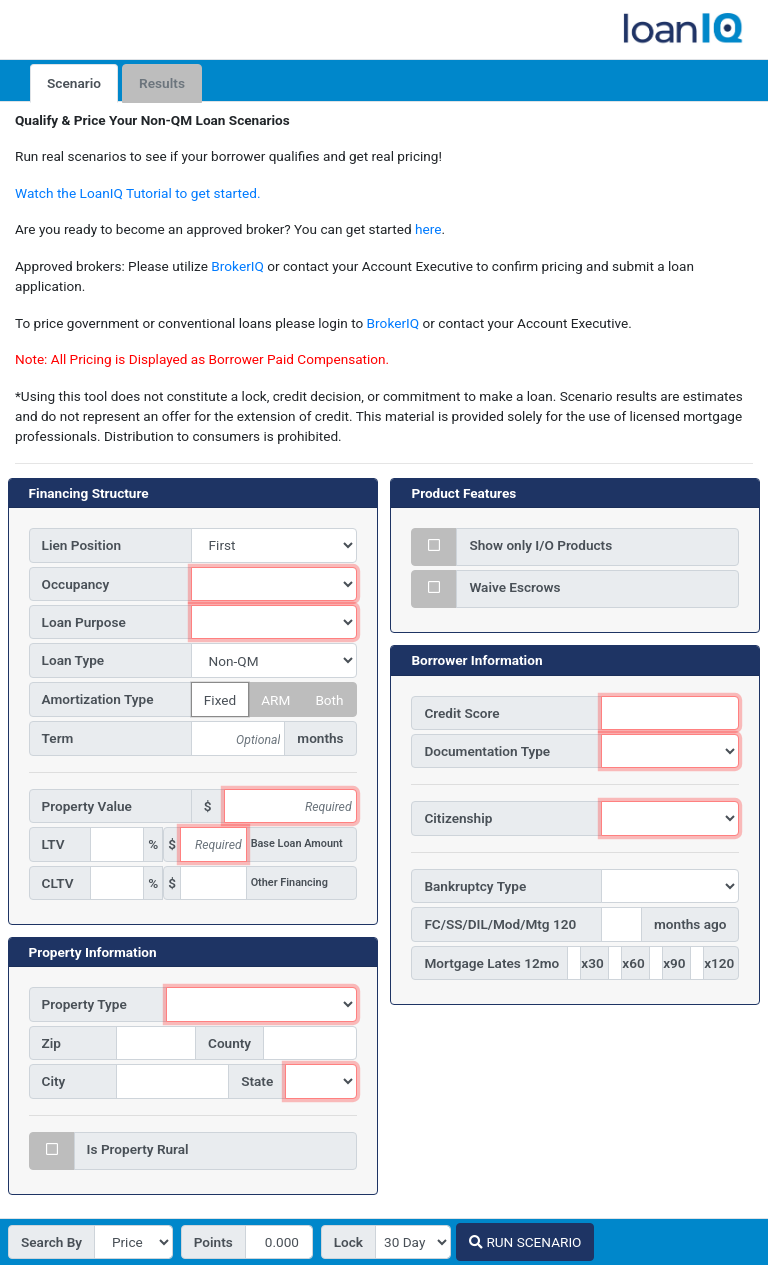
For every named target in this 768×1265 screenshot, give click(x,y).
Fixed (220, 698)
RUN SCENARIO (525, 1242)
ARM (275, 698)
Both (329, 698)
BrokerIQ (237, 266)
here (428, 229)
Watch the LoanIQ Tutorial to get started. (137, 193)
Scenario (74, 83)
